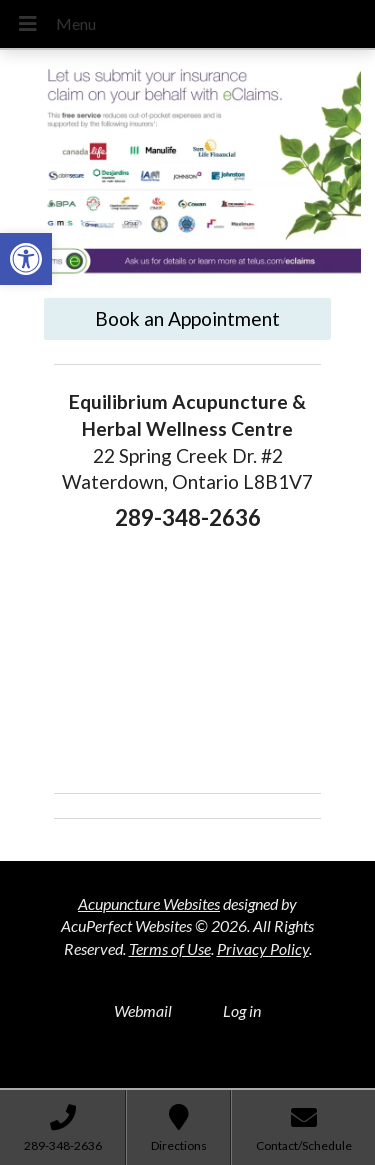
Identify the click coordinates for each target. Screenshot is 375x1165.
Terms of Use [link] (170, 948)
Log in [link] (242, 1010)
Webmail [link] (143, 1010)
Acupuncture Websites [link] (149, 903)
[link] (26, 259)
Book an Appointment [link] (187, 318)
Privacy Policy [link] (263, 948)
